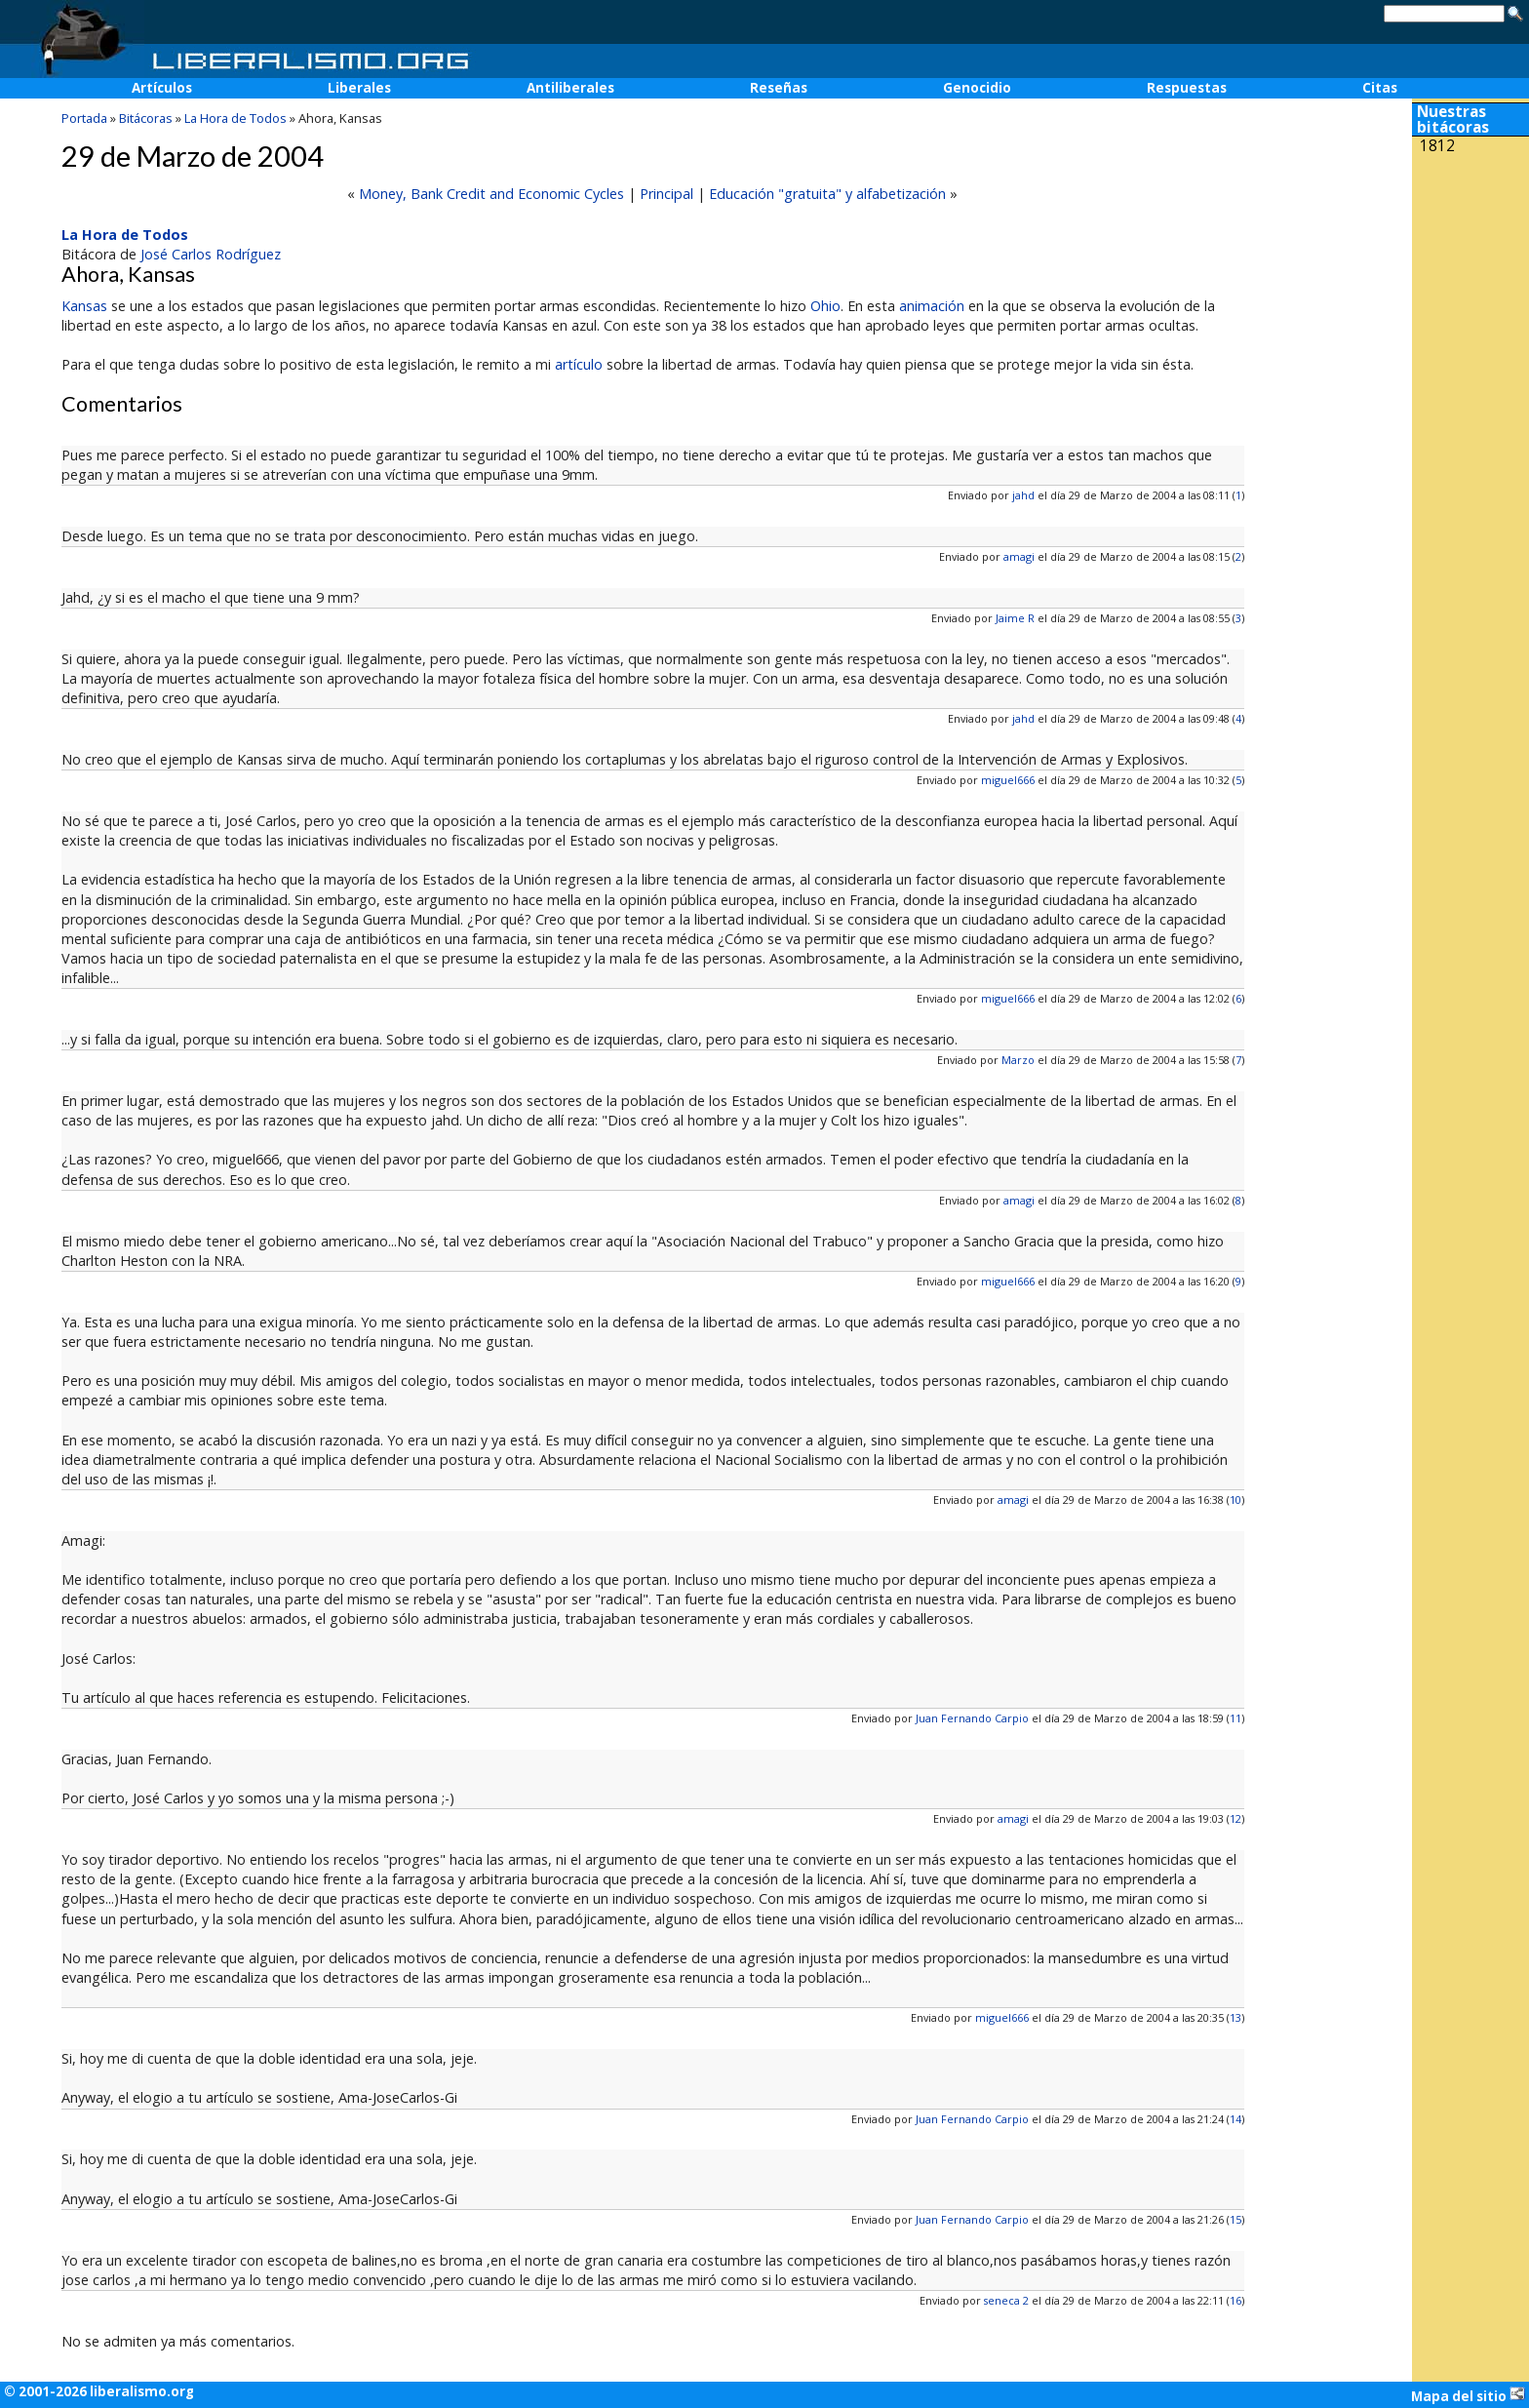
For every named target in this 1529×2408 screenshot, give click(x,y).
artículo (579, 364)
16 (1235, 2300)
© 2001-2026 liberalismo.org (99, 2391)
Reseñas (778, 88)
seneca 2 (1006, 2300)
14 (1235, 2119)
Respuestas (1187, 88)
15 (1235, 2219)
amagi (1019, 556)
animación (931, 305)
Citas (1379, 88)
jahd (1023, 495)
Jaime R (1015, 618)
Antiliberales (570, 88)
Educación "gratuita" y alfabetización (827, 193)
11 (1235, 1718)
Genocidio (977, 88)
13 (1235, 2017)
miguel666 (1008, 779)
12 (1235, 1818)
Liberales (359, 88)
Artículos (162, 88)
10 (1235, 1499)
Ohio (825, 305)
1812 (1437, 145)
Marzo (1018, 1059)
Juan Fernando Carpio (972, 1718)
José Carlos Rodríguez (210, 254)
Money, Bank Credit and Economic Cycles (491, 193)
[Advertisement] (1470, 291)
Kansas (84, 305)
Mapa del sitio (1468, 2395)
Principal (666, 193)
